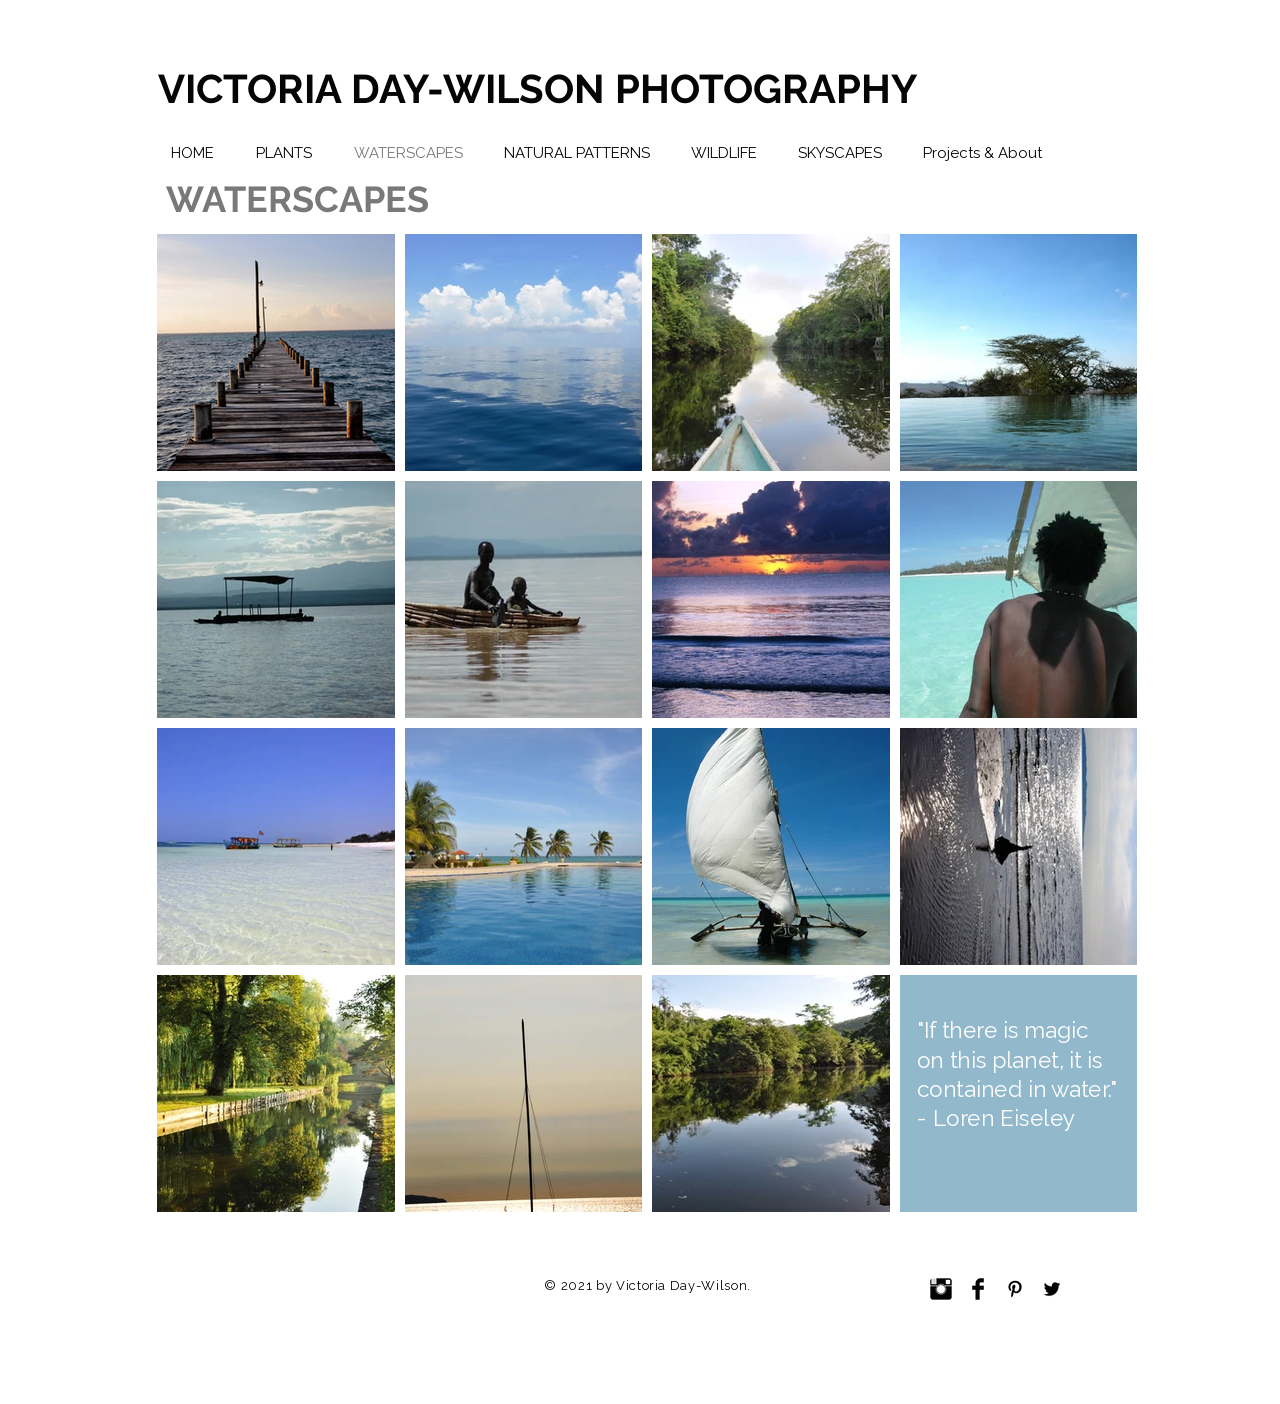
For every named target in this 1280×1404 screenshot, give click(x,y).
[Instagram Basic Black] (941, 1289)
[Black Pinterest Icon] (1015, 1289)
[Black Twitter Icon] (1052, 1289)
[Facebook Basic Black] (978, 1289)
